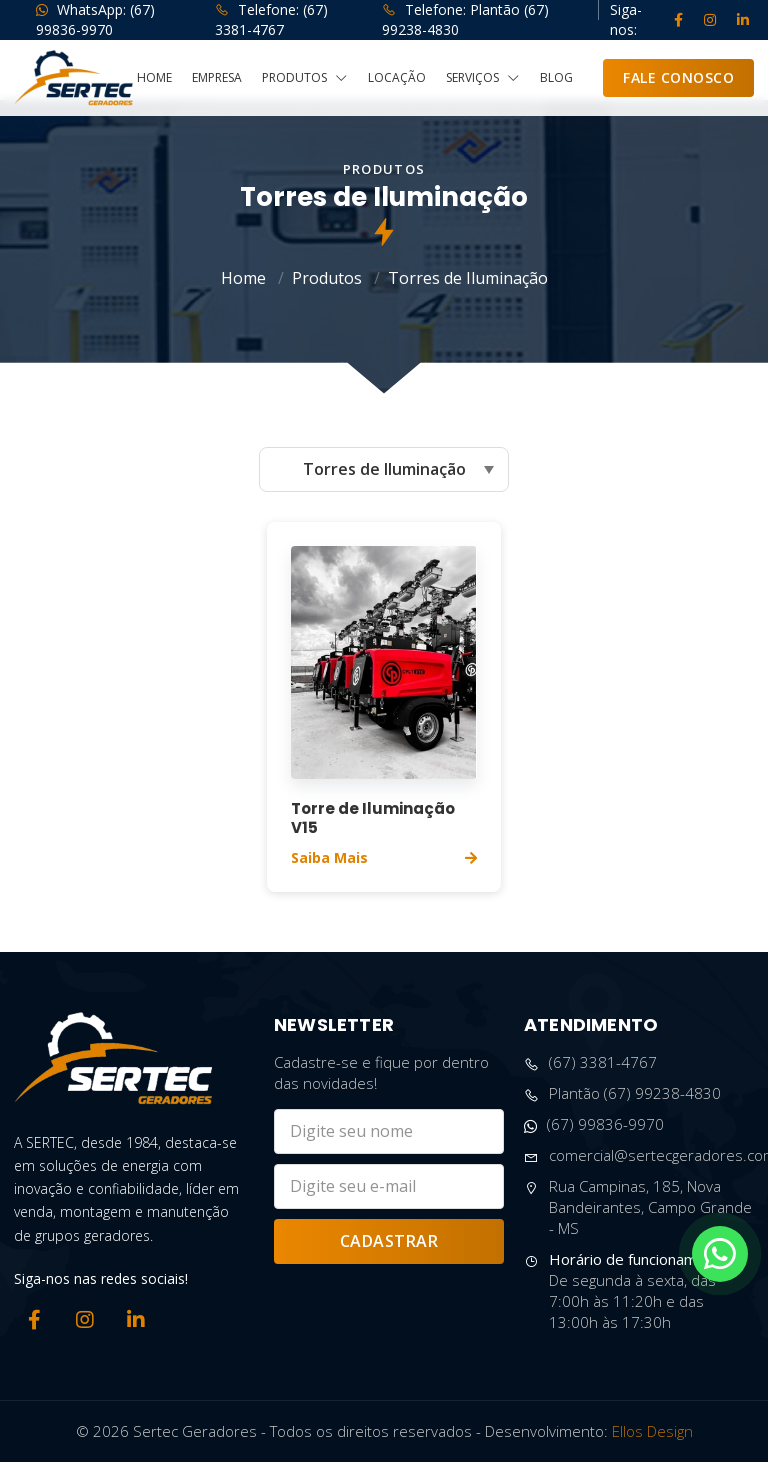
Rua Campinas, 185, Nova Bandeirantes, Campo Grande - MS (638, 1207)
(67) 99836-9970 (594, 1124)
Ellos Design (652, 1431)
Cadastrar (389, 1241)
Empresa (217, 78)
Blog (556, 78)
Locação (397, 78)
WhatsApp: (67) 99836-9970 (95, 19)
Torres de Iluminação (468, 278)
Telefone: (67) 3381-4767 (271, 19)
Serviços (483, 78)
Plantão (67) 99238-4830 (622, 1093)
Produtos (305, 78)
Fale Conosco (678, 77)
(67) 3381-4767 (590, 1062)
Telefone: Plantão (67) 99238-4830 (465, 19)
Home (154, 78)
